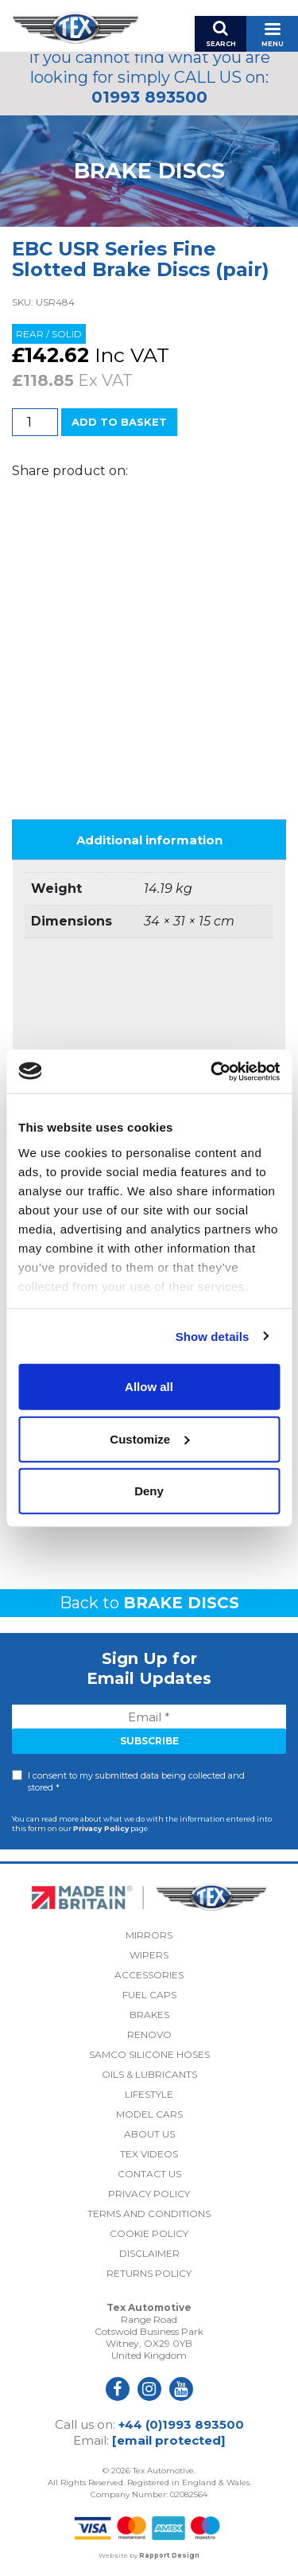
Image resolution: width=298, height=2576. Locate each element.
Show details (213, 1336)
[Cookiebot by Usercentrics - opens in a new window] (212, 1071)
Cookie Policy (149, 2233)
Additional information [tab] (149, 840)
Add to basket (119, 421)
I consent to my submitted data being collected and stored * (136, 1781)
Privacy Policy (101, 1828)
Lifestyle (149, 2094)
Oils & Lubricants (149, 2074)
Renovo (149, 2034)
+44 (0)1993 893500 (181, 2424)
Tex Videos (149, 2154)
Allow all (149, 1386)
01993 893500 (149, 97)
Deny (149, 1491)
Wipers (149, 1955)
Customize (149, 1438)
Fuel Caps (149, 1995)
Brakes (149, 2015)
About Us (149, 2134)
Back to (149, 1602)
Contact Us (149, 2174)
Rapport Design (169, 2555)
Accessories (149, 1975)
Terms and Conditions (149, 2213)
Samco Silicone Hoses (149, 2054)
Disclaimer (149, 2253)
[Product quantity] (35, 422)
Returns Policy (149, 2273)
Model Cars (149, 2114)
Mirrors (149, 1935)
